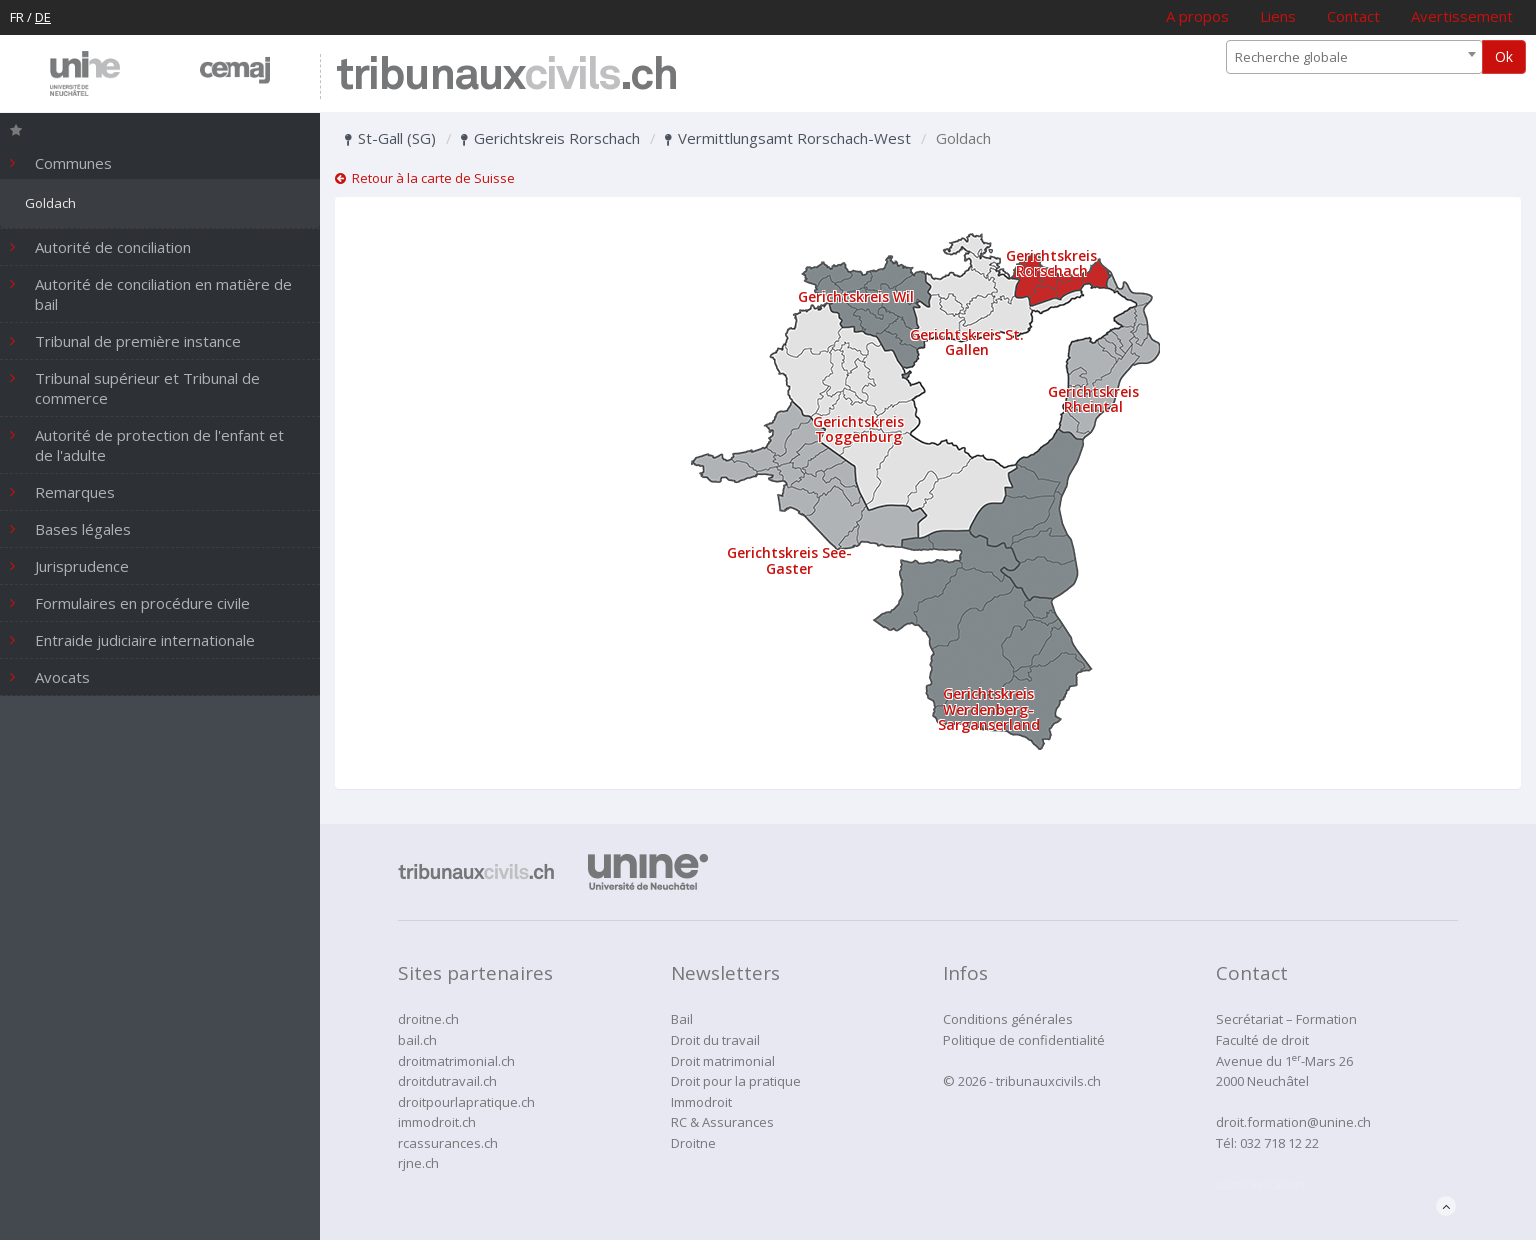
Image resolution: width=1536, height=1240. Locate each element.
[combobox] (1354, 57)
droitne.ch (428, 1019)
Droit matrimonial (723, 1061)
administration (1260, 1184)
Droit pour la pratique (736, 1081)
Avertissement (1462, 16)
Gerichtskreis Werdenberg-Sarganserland (989, 709)
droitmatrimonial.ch (456, 1061)
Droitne (693, 1143)
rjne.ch (418, 1163)
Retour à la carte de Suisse (425, 178)
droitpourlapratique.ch (466, 1102)
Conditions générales (1008, 1019)
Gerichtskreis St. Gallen (967, 342)
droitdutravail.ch (447, 1081)
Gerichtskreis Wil (856, 296)
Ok (1504, 56)
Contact (1353, 16)
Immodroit (701, 1102)
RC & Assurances (722, 1122)
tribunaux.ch (506, 76)
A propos (1197, 16)
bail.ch (417, 1040)
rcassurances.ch (448, 1143)
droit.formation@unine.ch (1293, 1122)
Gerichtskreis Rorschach (550, 138)
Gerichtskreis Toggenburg (858, 429)
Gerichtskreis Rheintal (1093, 399)
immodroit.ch (437, 1122)
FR (17, 17)
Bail (682, 1019)
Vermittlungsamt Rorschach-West (788, 138)
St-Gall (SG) (390, 138)
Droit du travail (715, 1040)
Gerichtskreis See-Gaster (789, 560)
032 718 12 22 (1279, 1143)
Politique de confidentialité (1024, 1040)
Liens (1278, 16)
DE (43, 17)
